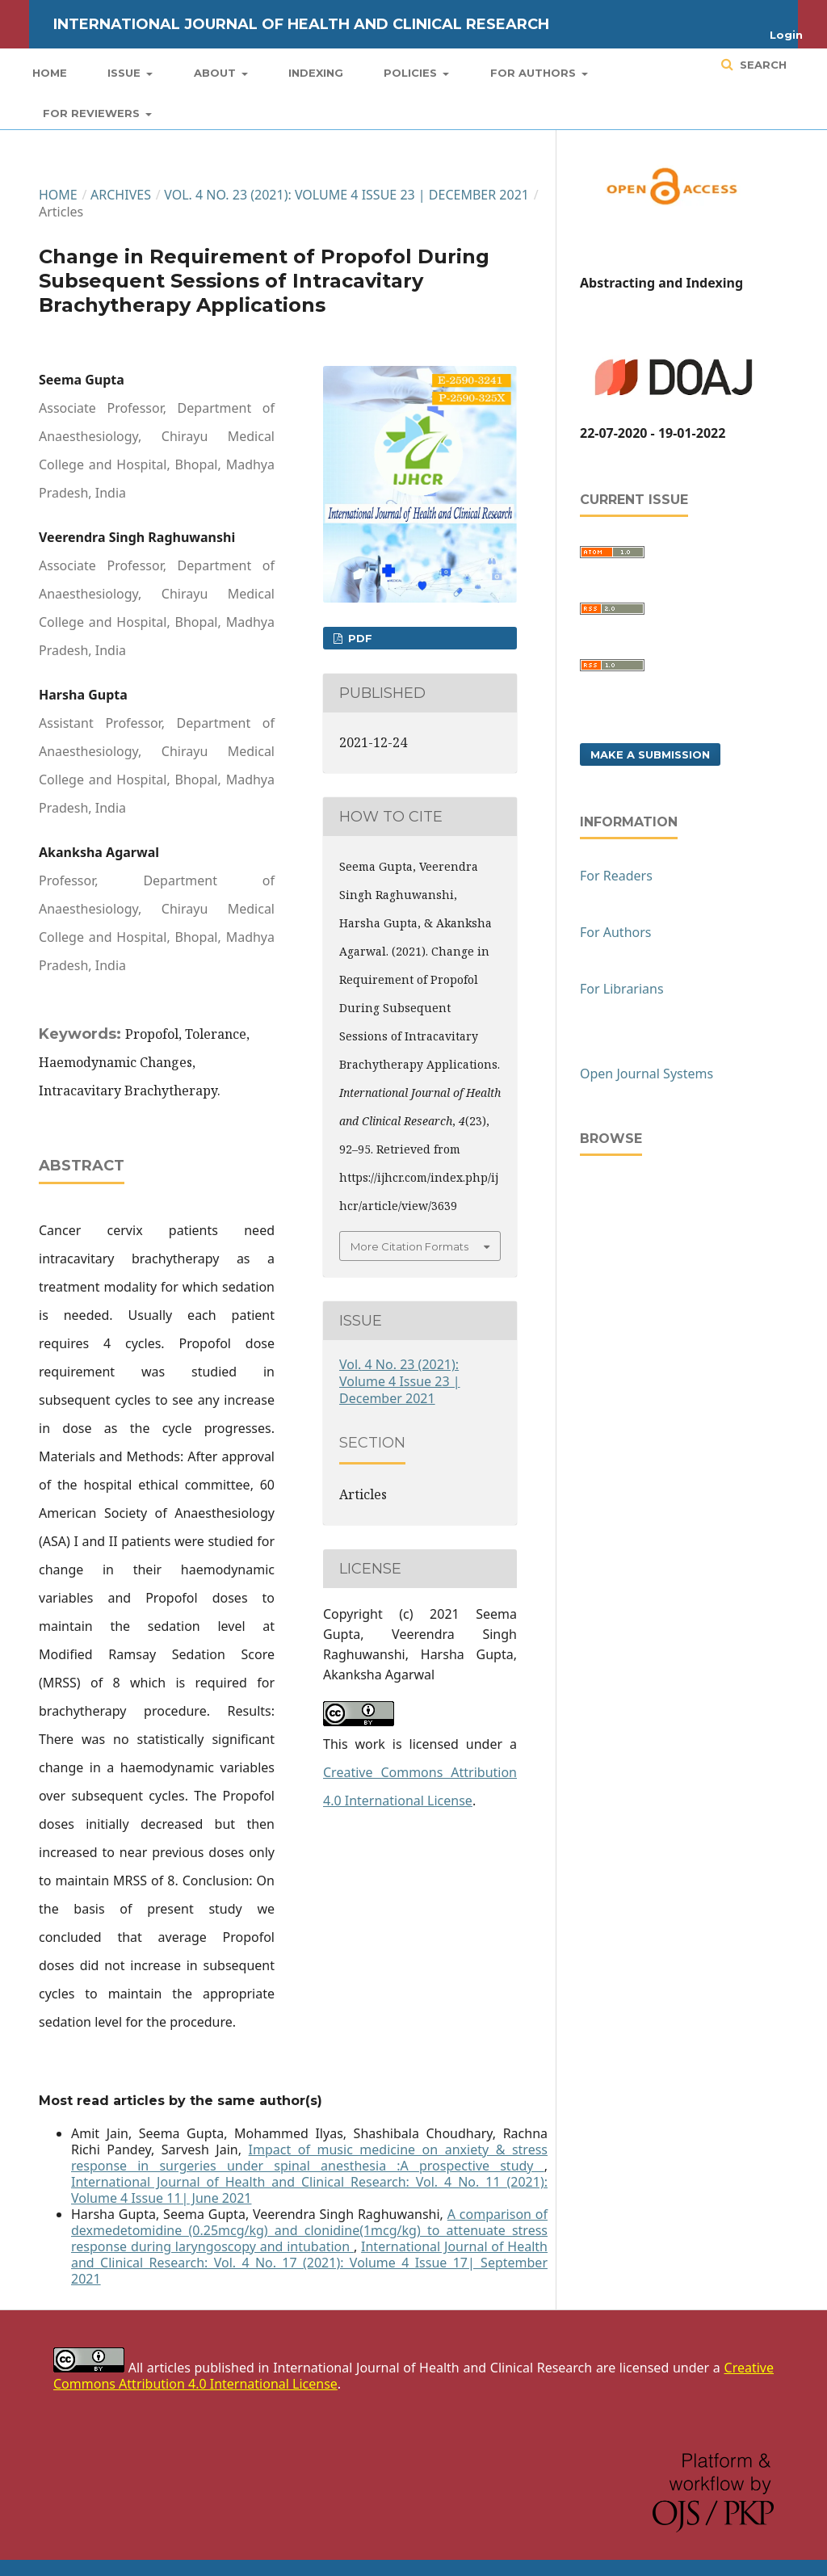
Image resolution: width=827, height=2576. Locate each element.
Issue (125, 72)
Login (786, 34)
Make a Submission (650, 754)
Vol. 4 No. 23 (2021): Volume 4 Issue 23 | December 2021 (346, 195)
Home (49, 72)
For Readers (616, 876)
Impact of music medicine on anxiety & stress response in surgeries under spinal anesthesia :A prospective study (309, 2158)
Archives (120, 195)
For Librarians (622, 989)
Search (762, 64)
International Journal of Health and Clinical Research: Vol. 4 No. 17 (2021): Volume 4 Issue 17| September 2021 (309, 2263)
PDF (358, 638)
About (216, 72)
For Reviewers (93, 113)
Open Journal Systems (646, 1073)
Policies (412, 72)
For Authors (534, 72)
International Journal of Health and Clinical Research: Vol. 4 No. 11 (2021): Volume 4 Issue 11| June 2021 (309, 2190)
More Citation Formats (409, 1246)
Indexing (315, 72)
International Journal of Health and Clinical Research (301, 24)
